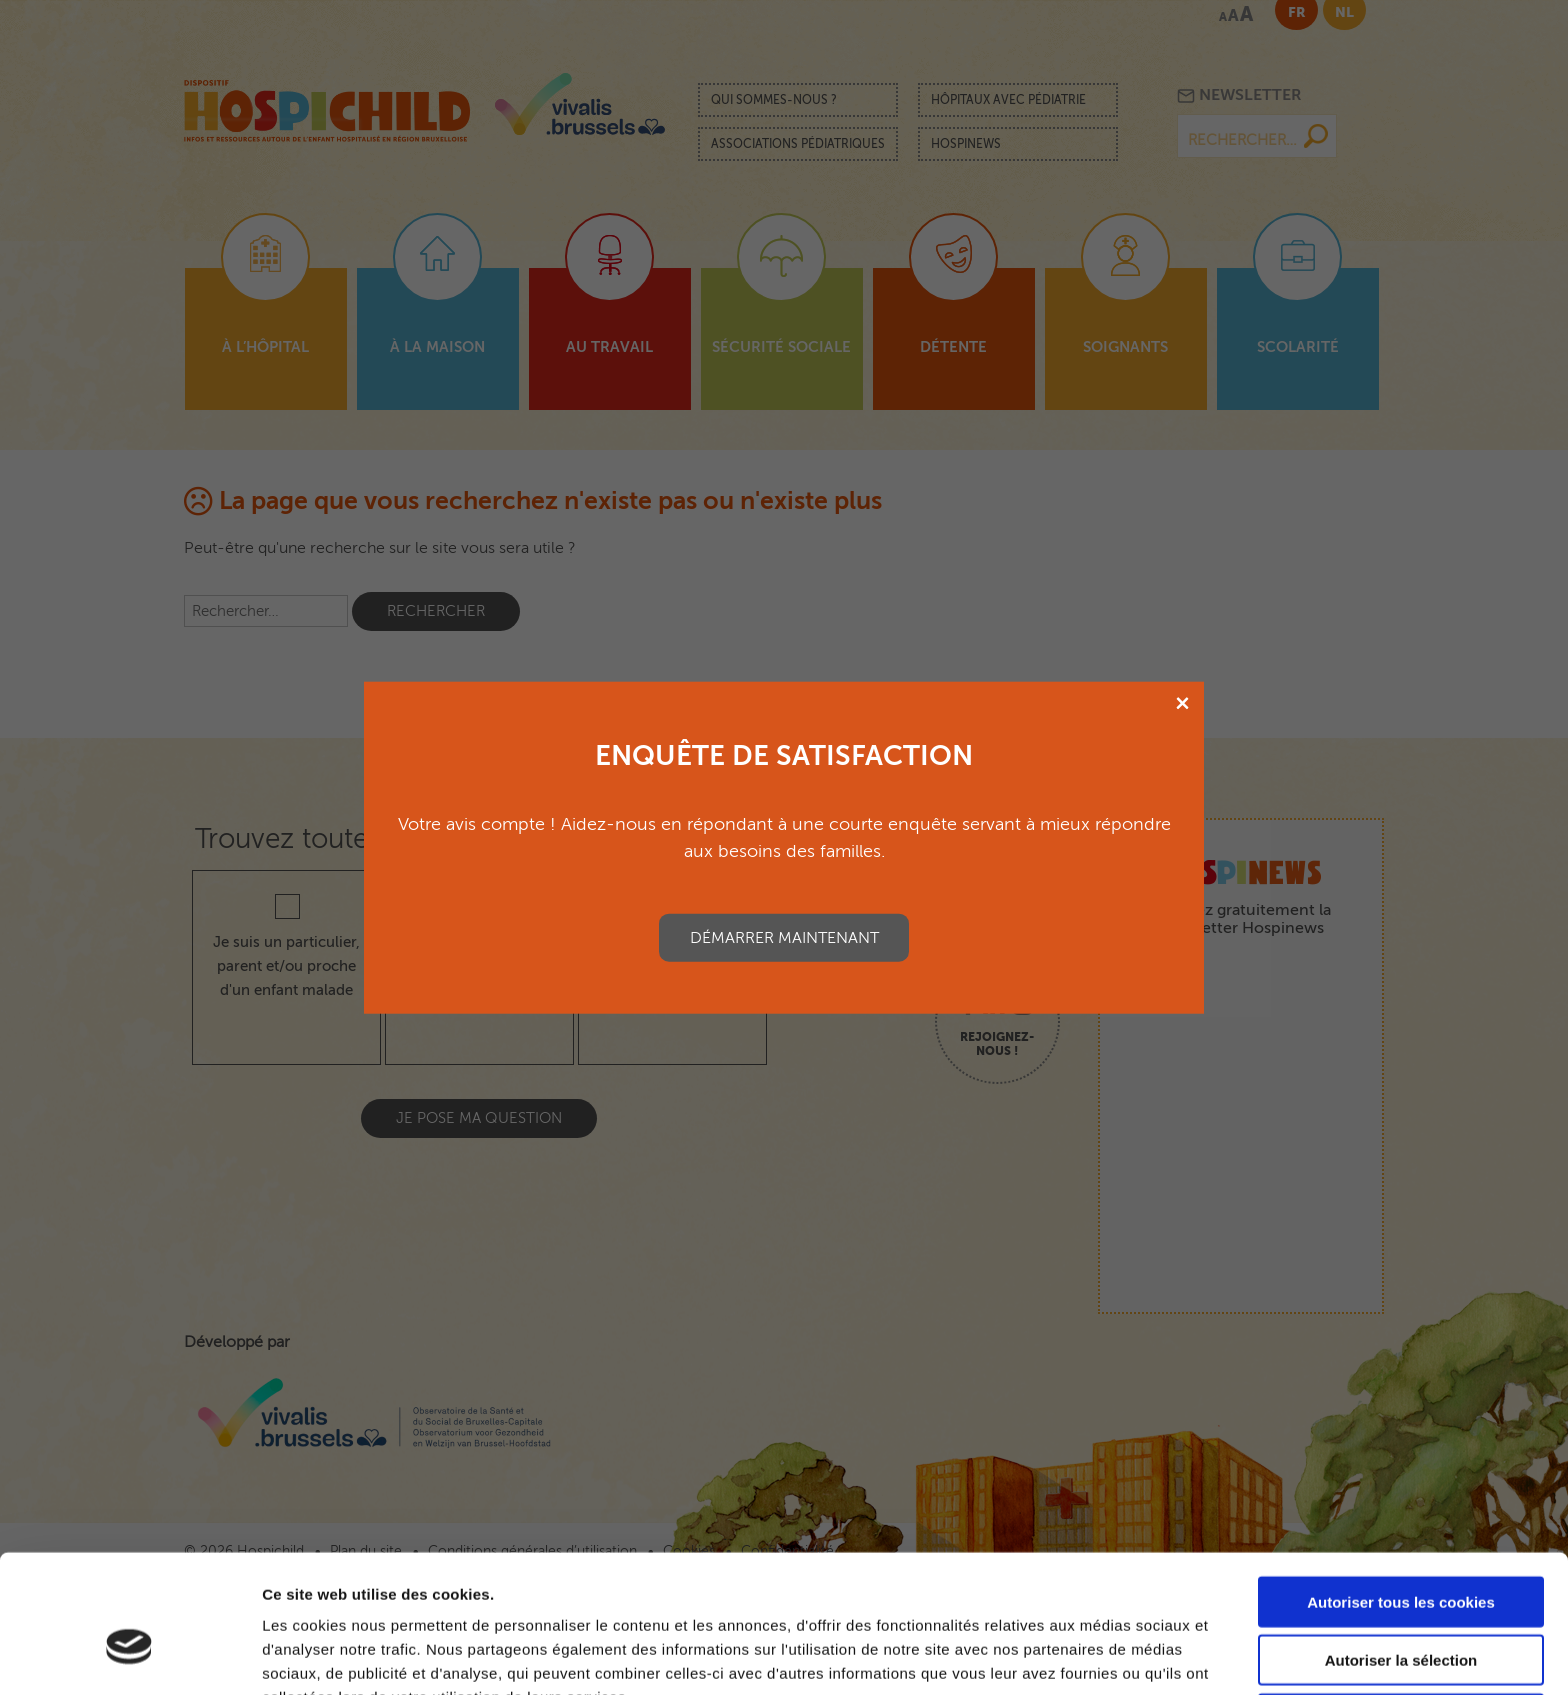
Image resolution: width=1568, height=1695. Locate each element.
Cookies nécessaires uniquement (1401, 1612)
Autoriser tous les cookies (1401, 1495)
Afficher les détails (1101, 1655)
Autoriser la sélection (1401, 1554)
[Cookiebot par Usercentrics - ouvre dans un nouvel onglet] (129, 1656)
